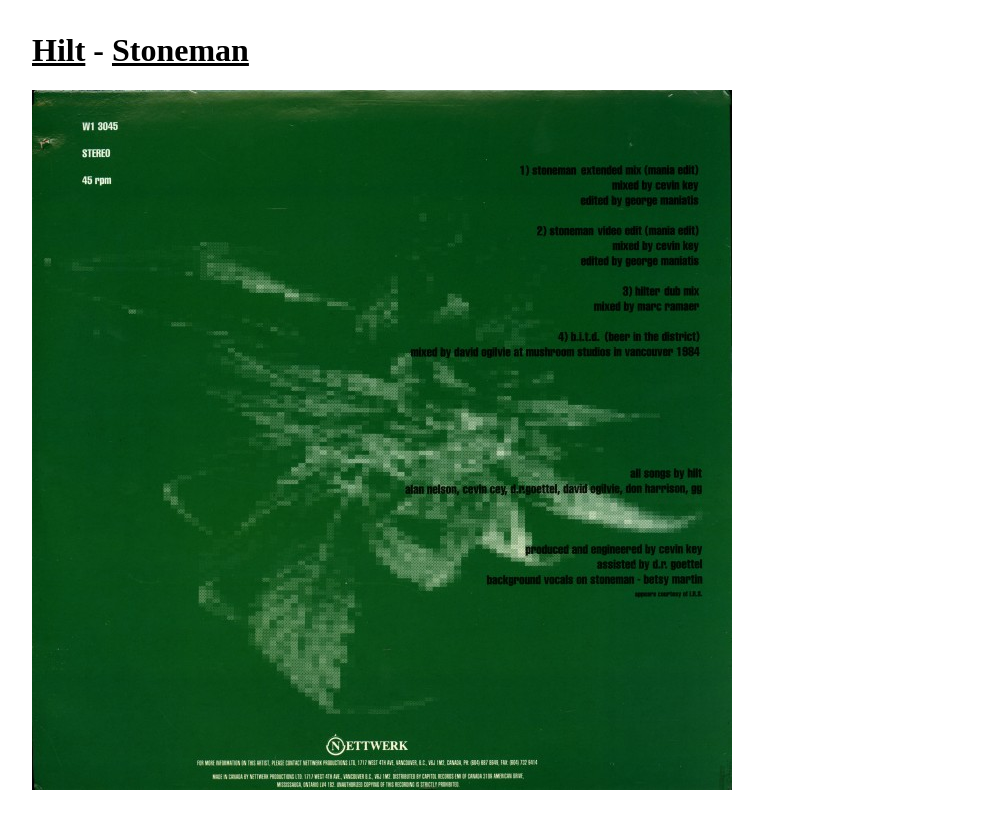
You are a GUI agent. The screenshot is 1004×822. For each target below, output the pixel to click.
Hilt (58, 50)
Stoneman (180, 50)
